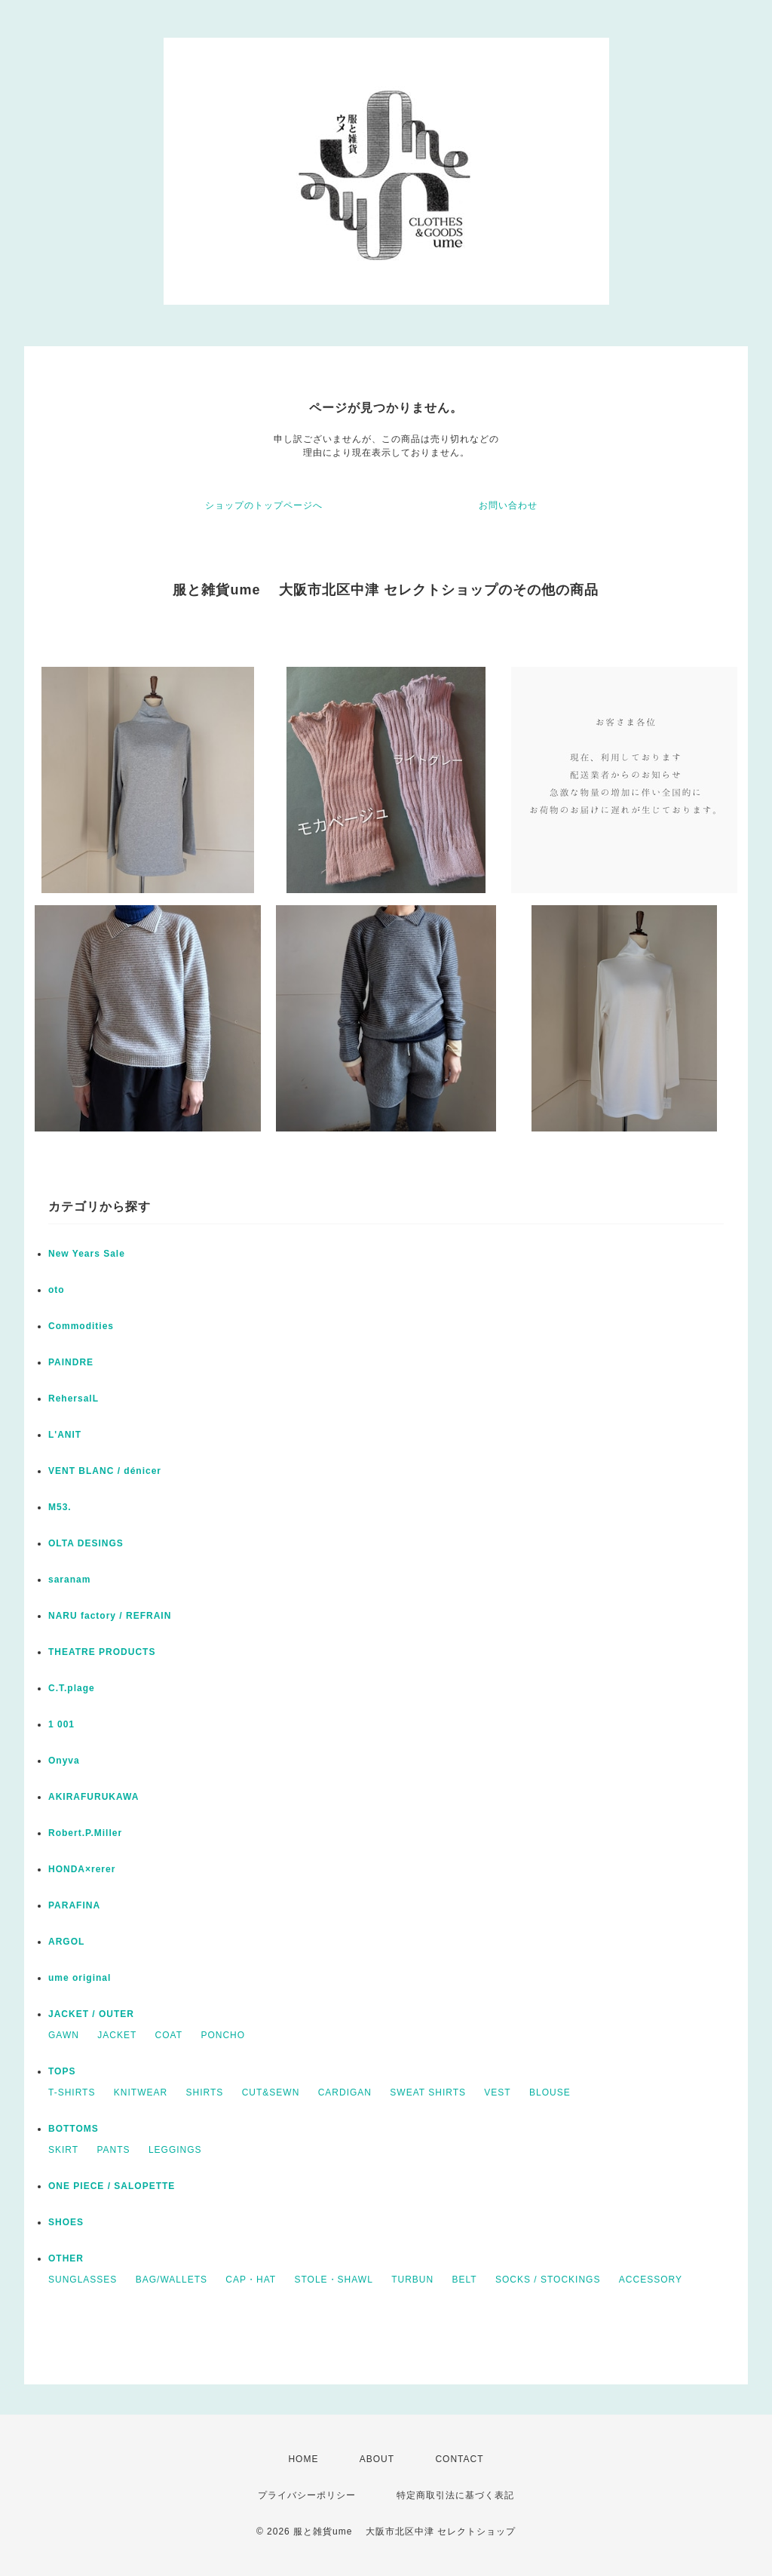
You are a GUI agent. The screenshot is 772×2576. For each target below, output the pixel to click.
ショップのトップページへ (264, 505)
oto (56, 1290)
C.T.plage (71, 1688)
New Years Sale (86, 1253)
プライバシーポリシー (307, 2495)
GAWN (63, 2035)
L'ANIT (64, 1434)
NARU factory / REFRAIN (109, 1615)
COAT (168, 2035)
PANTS (113, 2150)
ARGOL (66, 1941)
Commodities (81, 1326)
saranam (69, 1579)
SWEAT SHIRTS (428, 2092)
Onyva (64, 1760)
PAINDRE (70, 1362)
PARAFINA (74, 1905)
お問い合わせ (508, 505)
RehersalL (73, 1398)
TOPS (61, 2071)
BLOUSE (550, 2092)
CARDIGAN (345, 2092)
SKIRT (63, 2150)
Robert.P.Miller (85, 1833)
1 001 (61, 1724)
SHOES (66, 2222)
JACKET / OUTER (91, 2014)
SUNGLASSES (82, 2279)
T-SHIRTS (71, 2092)
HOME (303, 2459)
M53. (60, 1507)
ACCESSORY (650, 2279)
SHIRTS (204, 2092)
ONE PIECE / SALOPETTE (111, 2186)
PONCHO (223, 2035)
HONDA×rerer (81, 1869)
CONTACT (459, 2459)
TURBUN (412, 2279)
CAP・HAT (250, 2279)
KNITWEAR (140, 2092)
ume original (79, 1978)
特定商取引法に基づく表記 (455, 2495)
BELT (464, 2279)
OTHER (66, 2258)
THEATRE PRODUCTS (101, 1652)
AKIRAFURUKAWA (93, 1797)
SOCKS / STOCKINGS (547, 2279)
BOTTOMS (73, 2128)
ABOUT (377, 2459)
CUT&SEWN (271, 2092)
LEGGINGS (175, 2150)
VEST (497, 2092)
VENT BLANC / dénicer (104, 1471)
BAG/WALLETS (171, 2279)
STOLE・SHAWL (333, 2279)
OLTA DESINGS (86, 1543)
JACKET (116, 2035)
